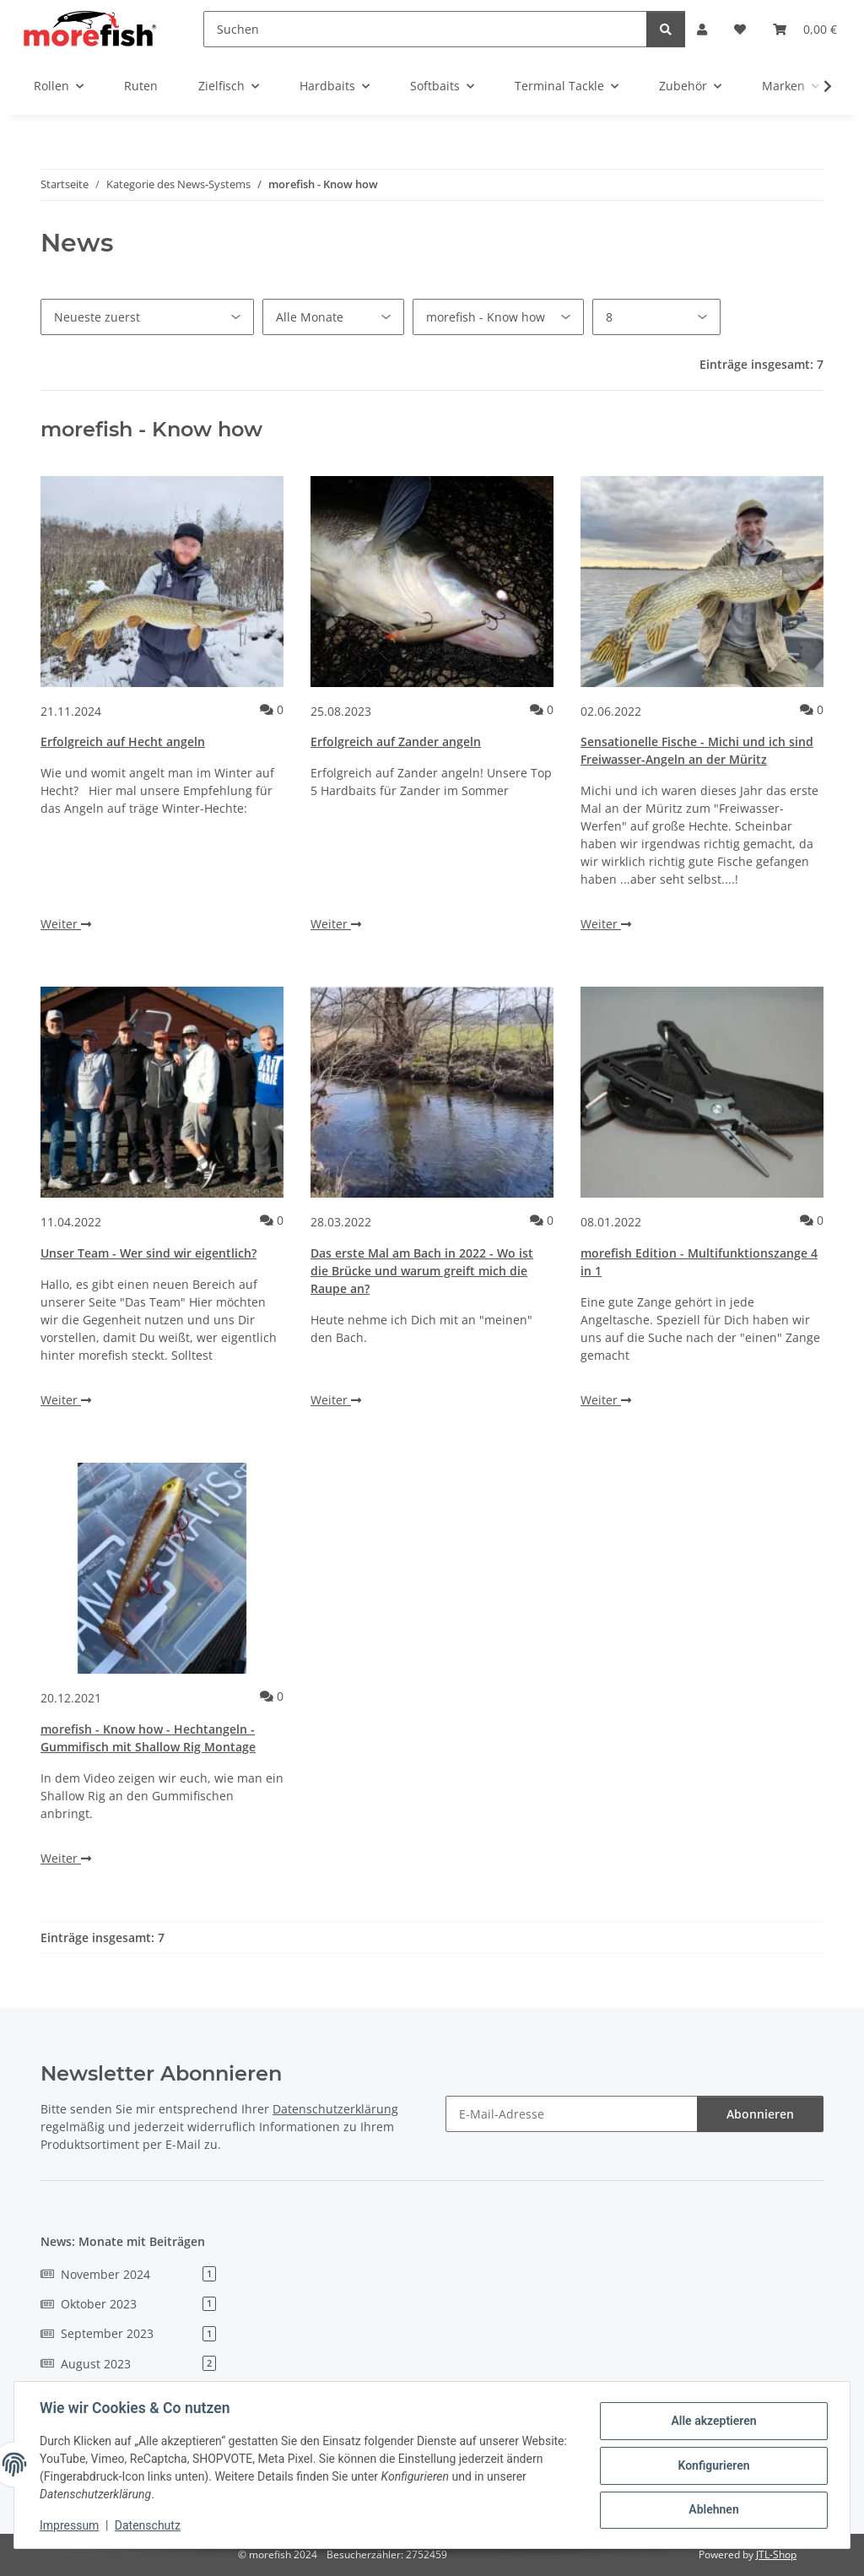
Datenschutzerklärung (335, 2109)
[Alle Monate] (333, 317)
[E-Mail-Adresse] (572, 2114)
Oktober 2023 (128, 2304)
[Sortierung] (147, 317)
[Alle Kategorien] (498, 317)
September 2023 (128, 2333)
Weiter (65, 924)
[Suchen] (425, 29)
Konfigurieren (712, 2465)
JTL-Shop (776, 2554)
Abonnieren (760, 2114)
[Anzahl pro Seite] (656, 317)
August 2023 (128, 2364)
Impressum (70, 2525)
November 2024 (128, 2274)
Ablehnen (712, 2509)
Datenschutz (149, 2525)
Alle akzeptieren (711, 2421)
